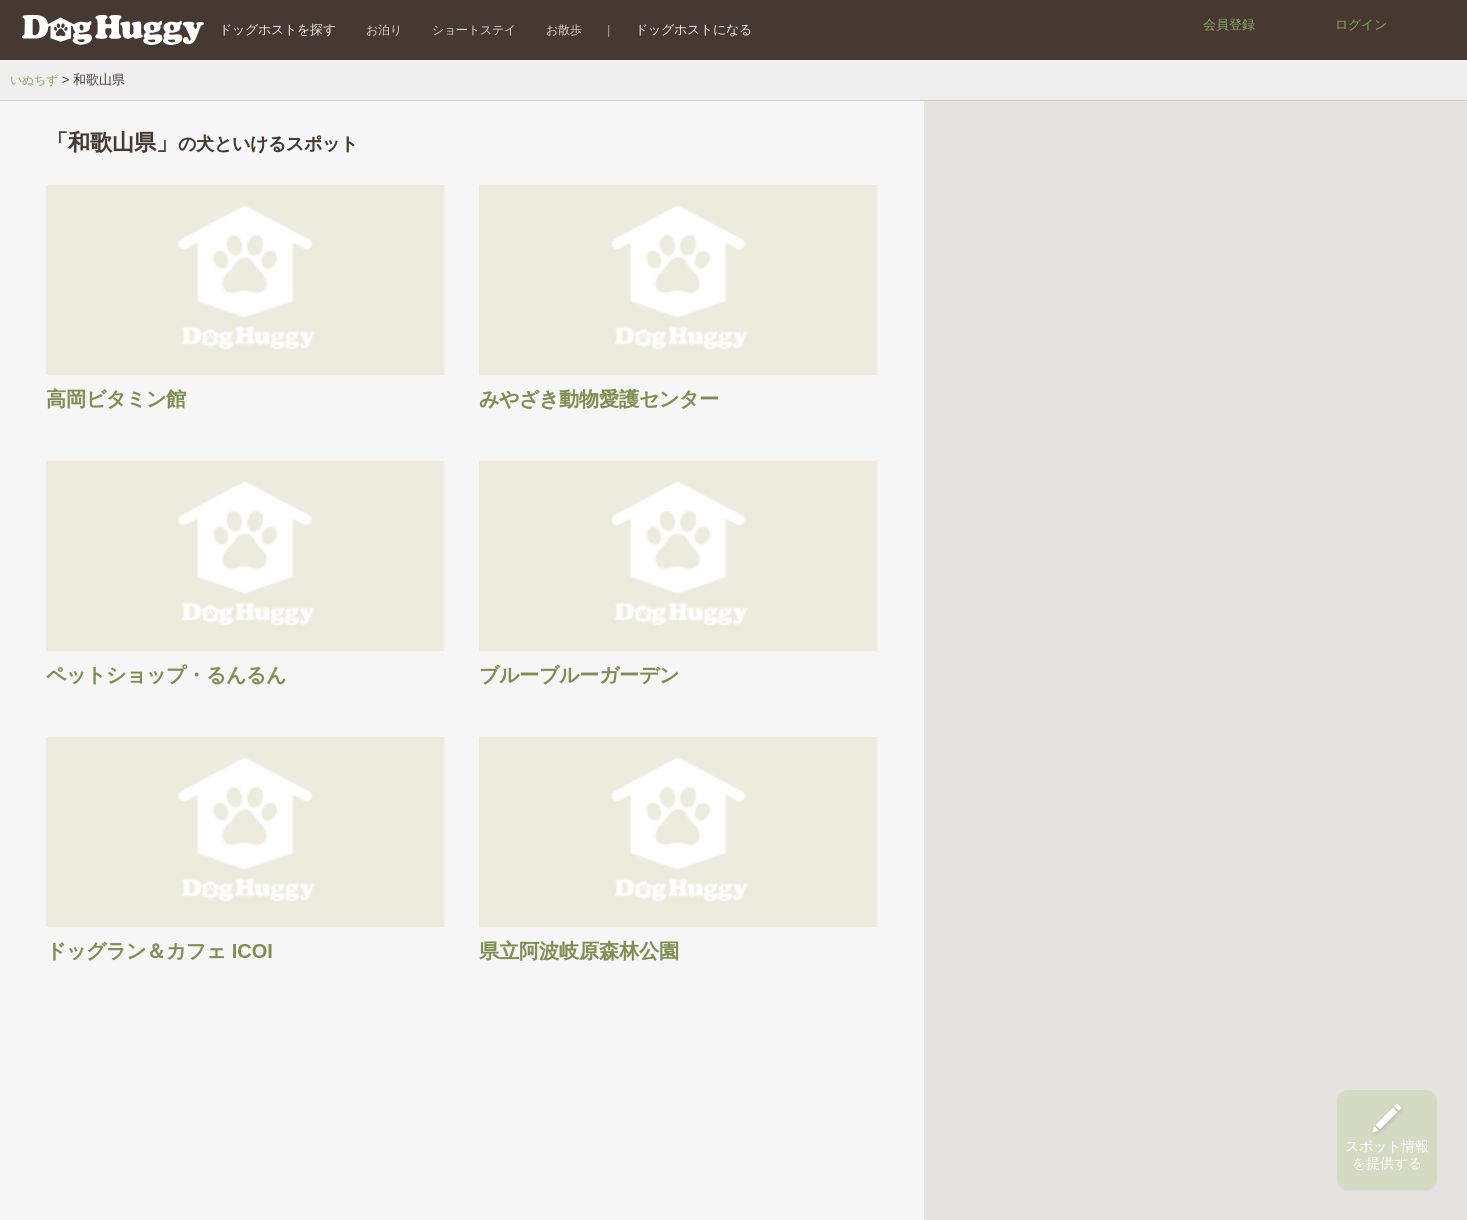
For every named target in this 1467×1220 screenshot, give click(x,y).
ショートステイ (462, 29)
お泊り (372, 29)
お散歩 (552, 29)
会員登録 (1229, 24)
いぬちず (36, 79)
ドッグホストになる (682, 29)
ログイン (1361, 24)
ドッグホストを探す (265, 29)
